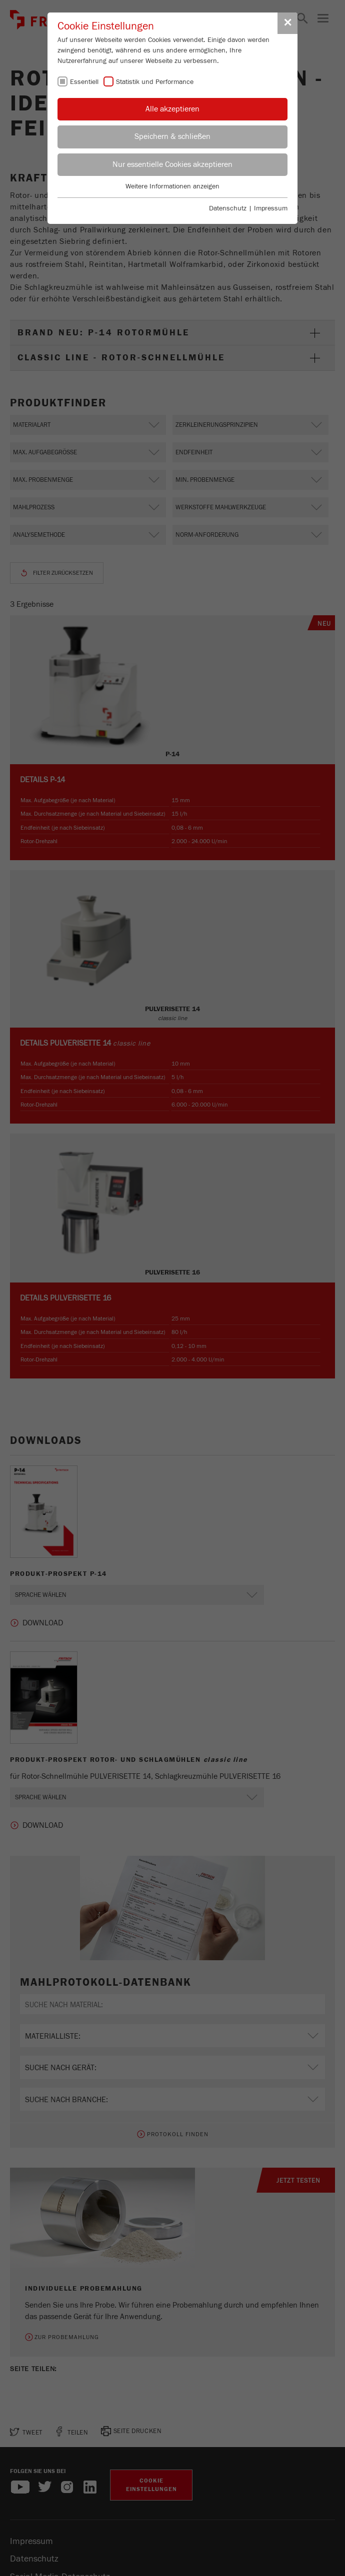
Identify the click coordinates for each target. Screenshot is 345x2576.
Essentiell (84, 82)
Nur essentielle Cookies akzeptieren (172, 164)
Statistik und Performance (155, 82)
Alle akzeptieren (173, 108)
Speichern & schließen (172, 136)
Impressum (271, 208)
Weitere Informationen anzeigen (173, 186)
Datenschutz (227, 208)
